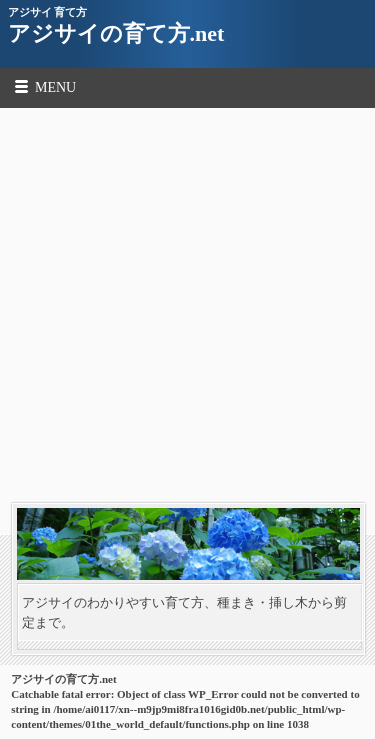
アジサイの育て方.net (116, 33)
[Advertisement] (187, 305)
